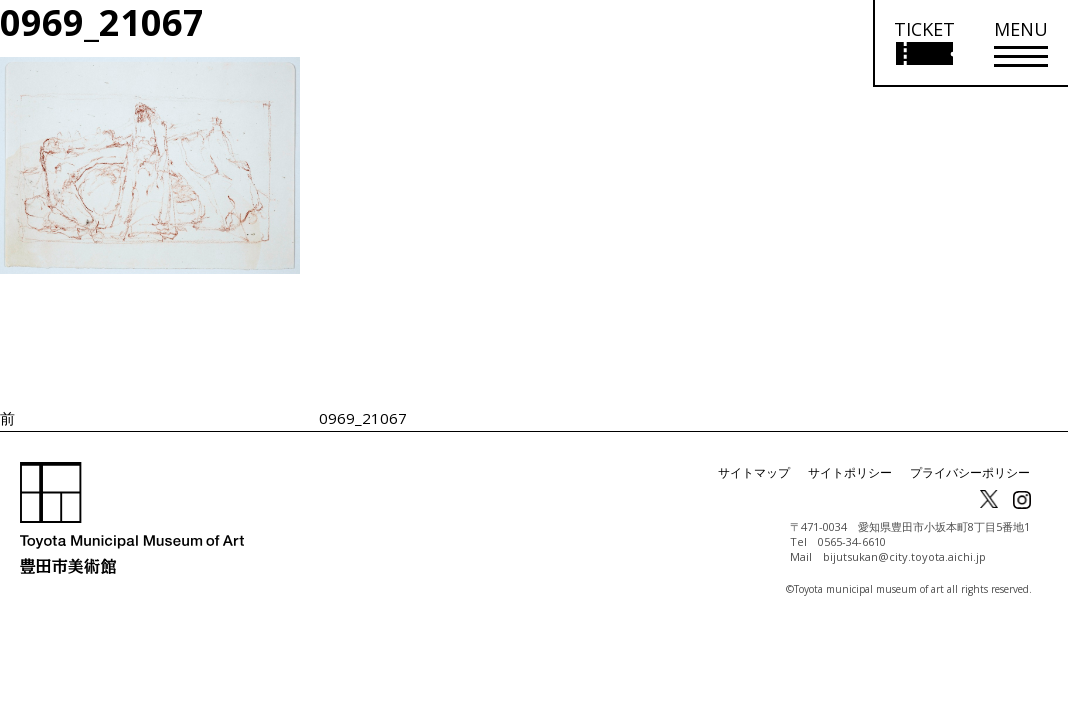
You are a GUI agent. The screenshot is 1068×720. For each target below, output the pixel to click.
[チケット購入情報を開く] (923, 43)
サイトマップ (754, 472)
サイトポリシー (850, 472)
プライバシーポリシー (970, 472)
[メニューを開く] (1021, 43)
